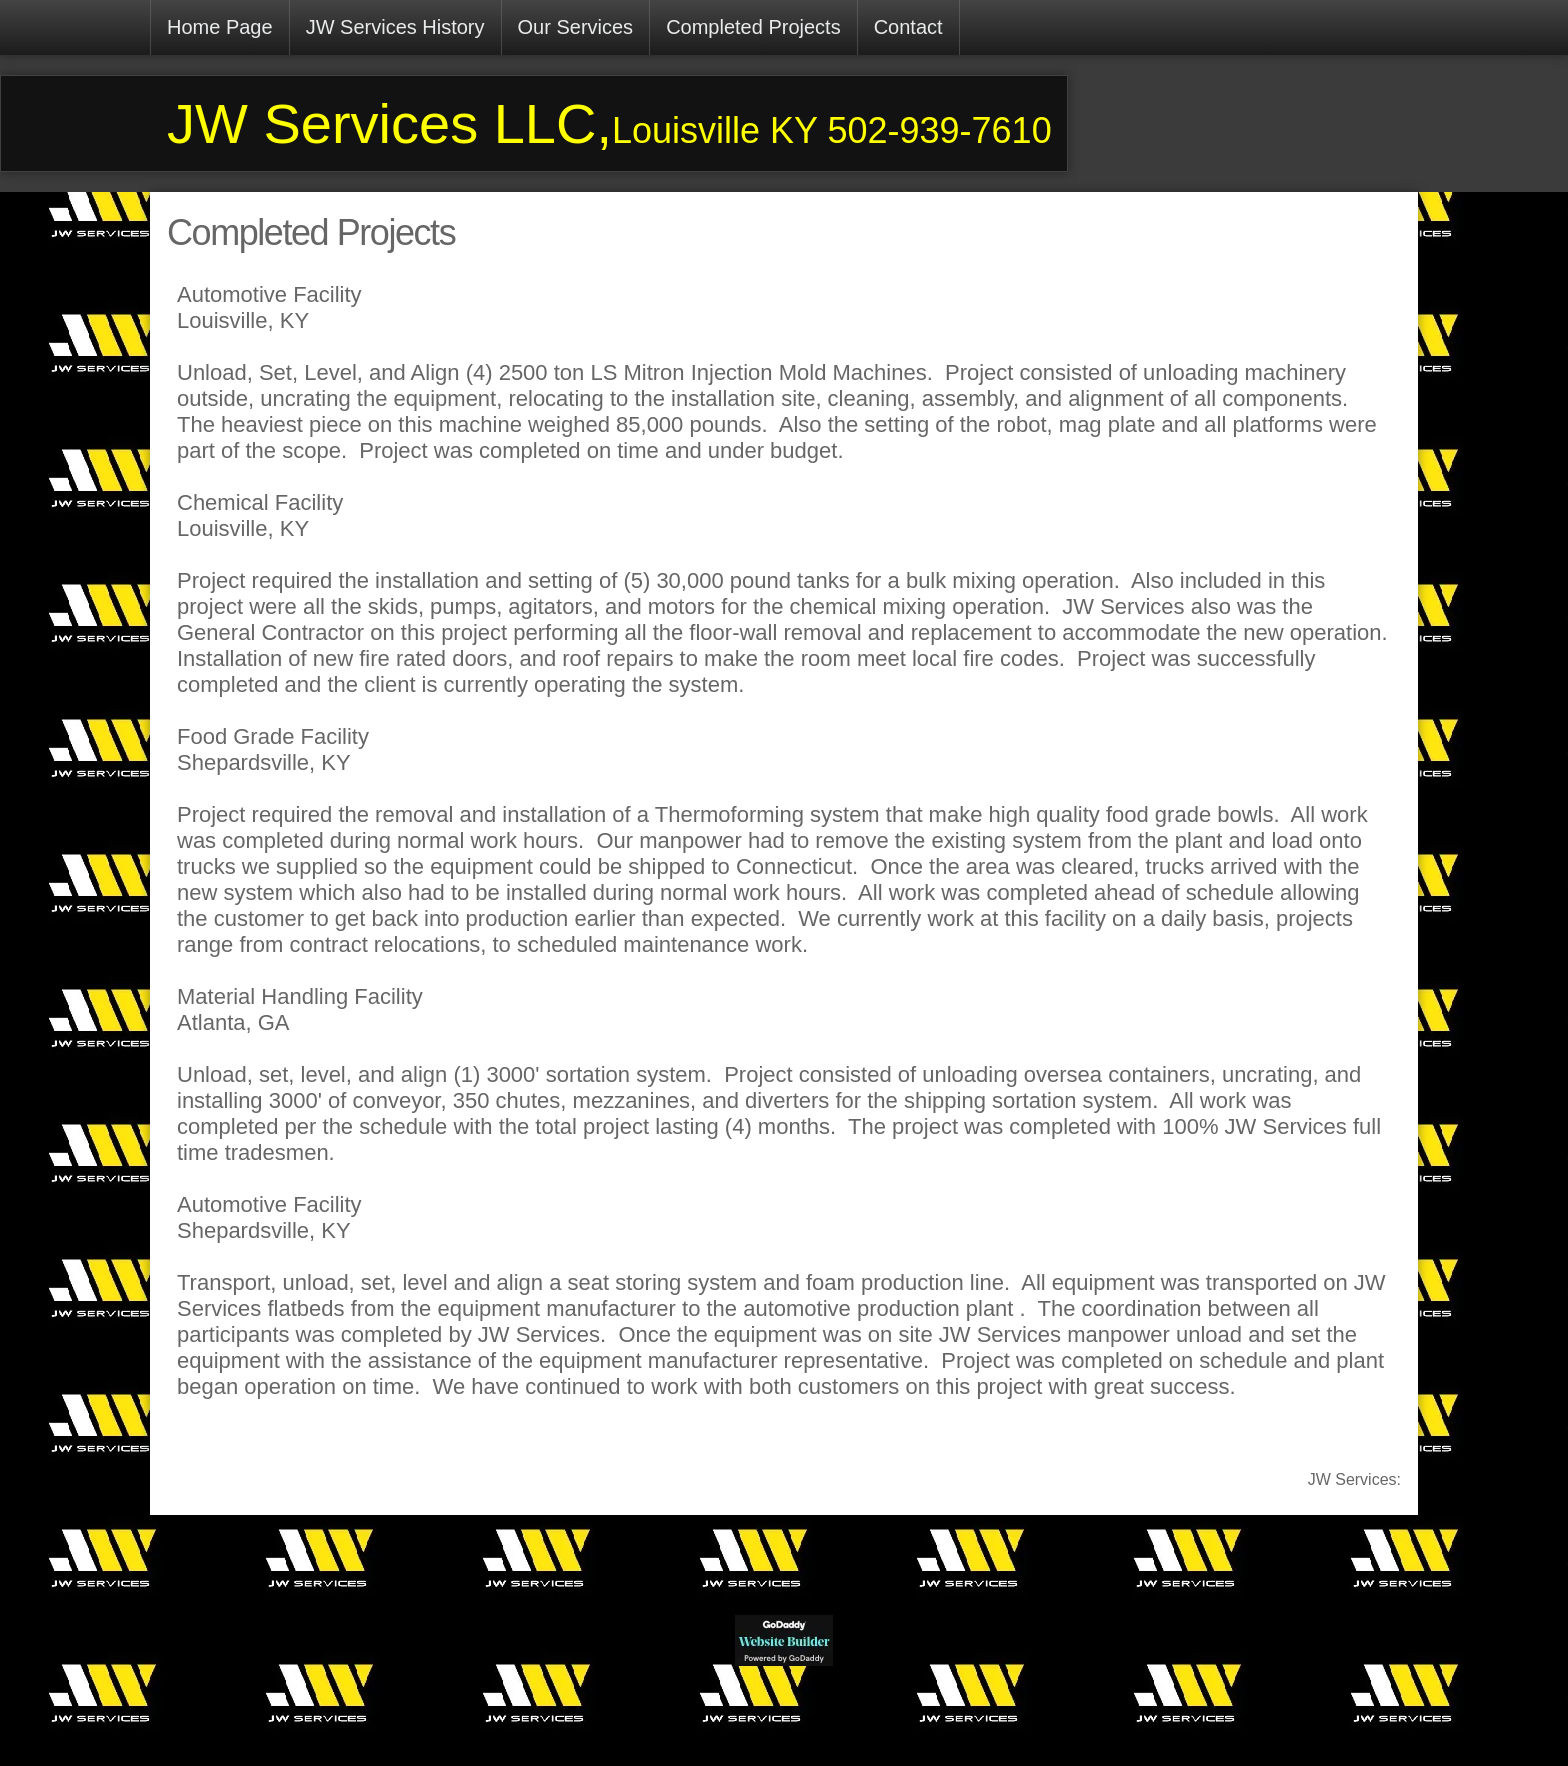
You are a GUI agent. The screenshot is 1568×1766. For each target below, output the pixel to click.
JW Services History (395, 27)
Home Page (220, 27)
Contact (908, 27)
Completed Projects (753, 27)
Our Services (576, 27)
